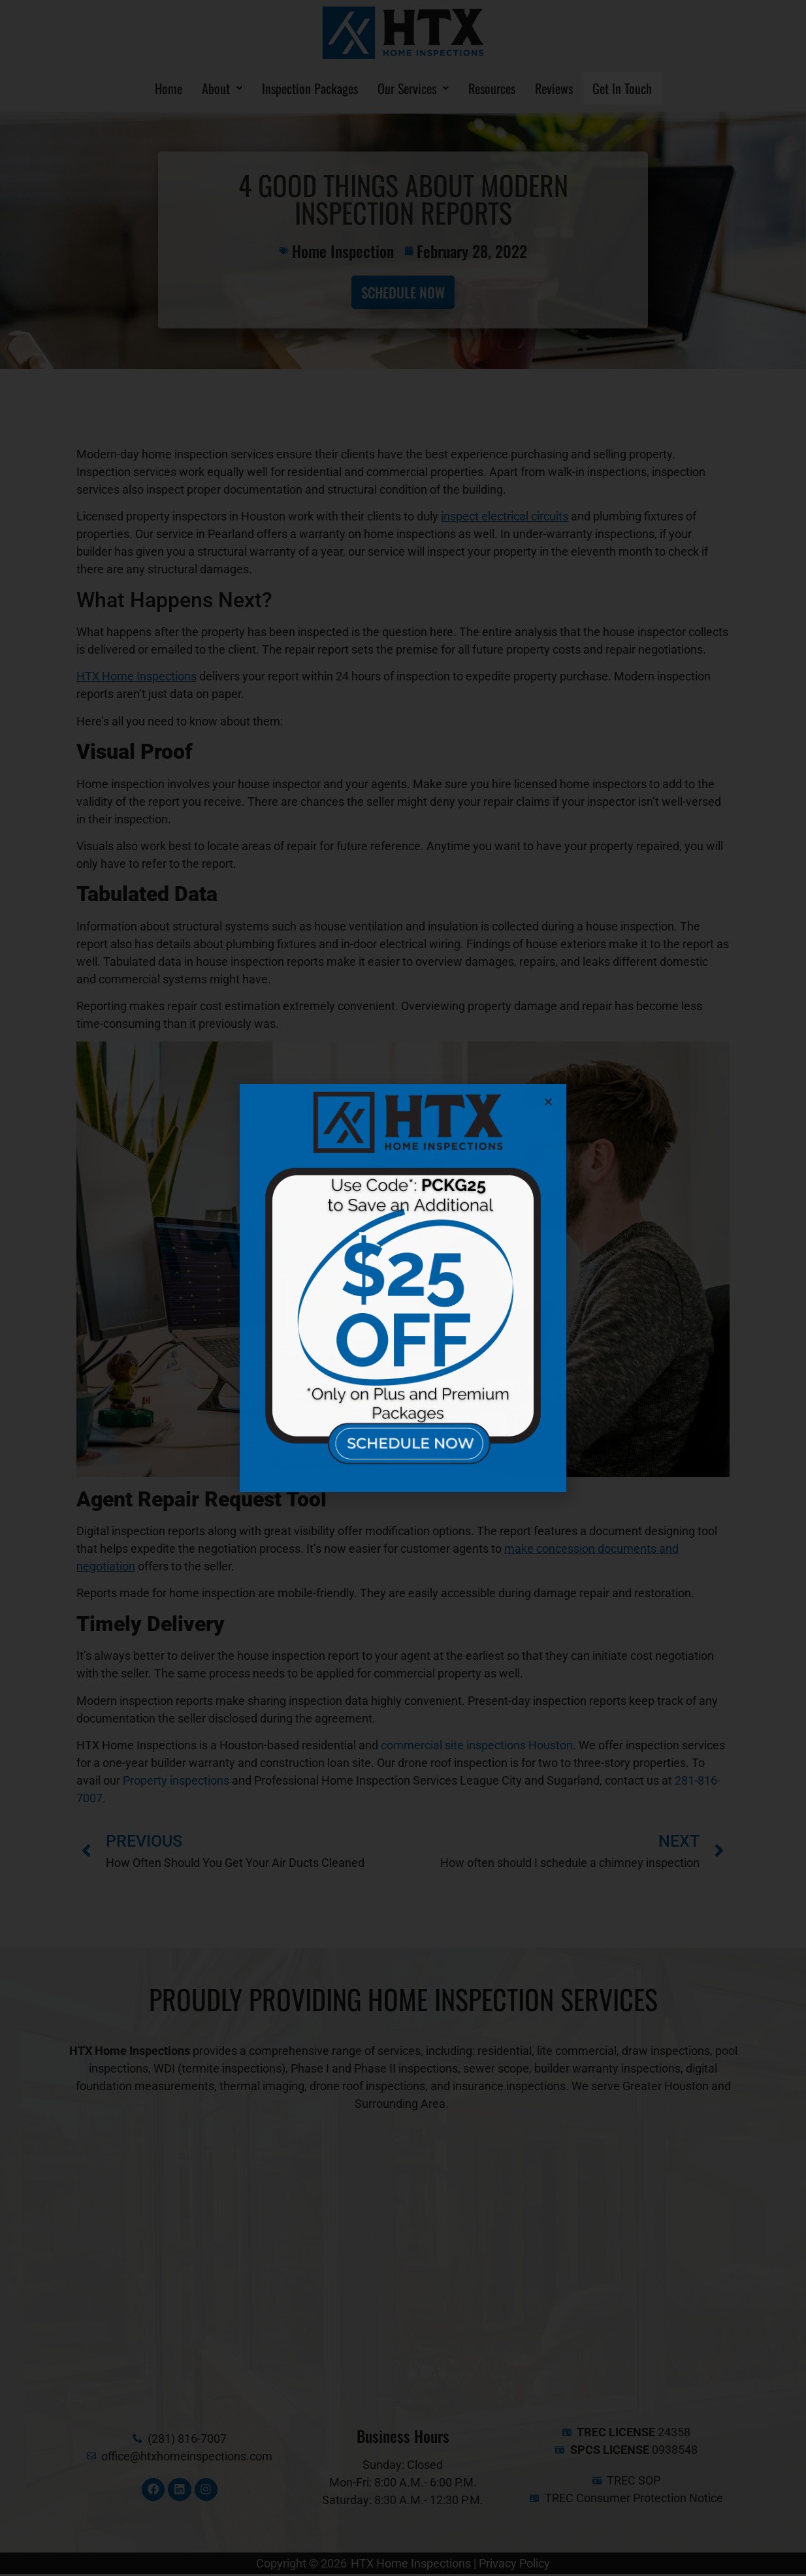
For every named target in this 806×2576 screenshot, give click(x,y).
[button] (548, 1102)
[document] (403, 1288)
